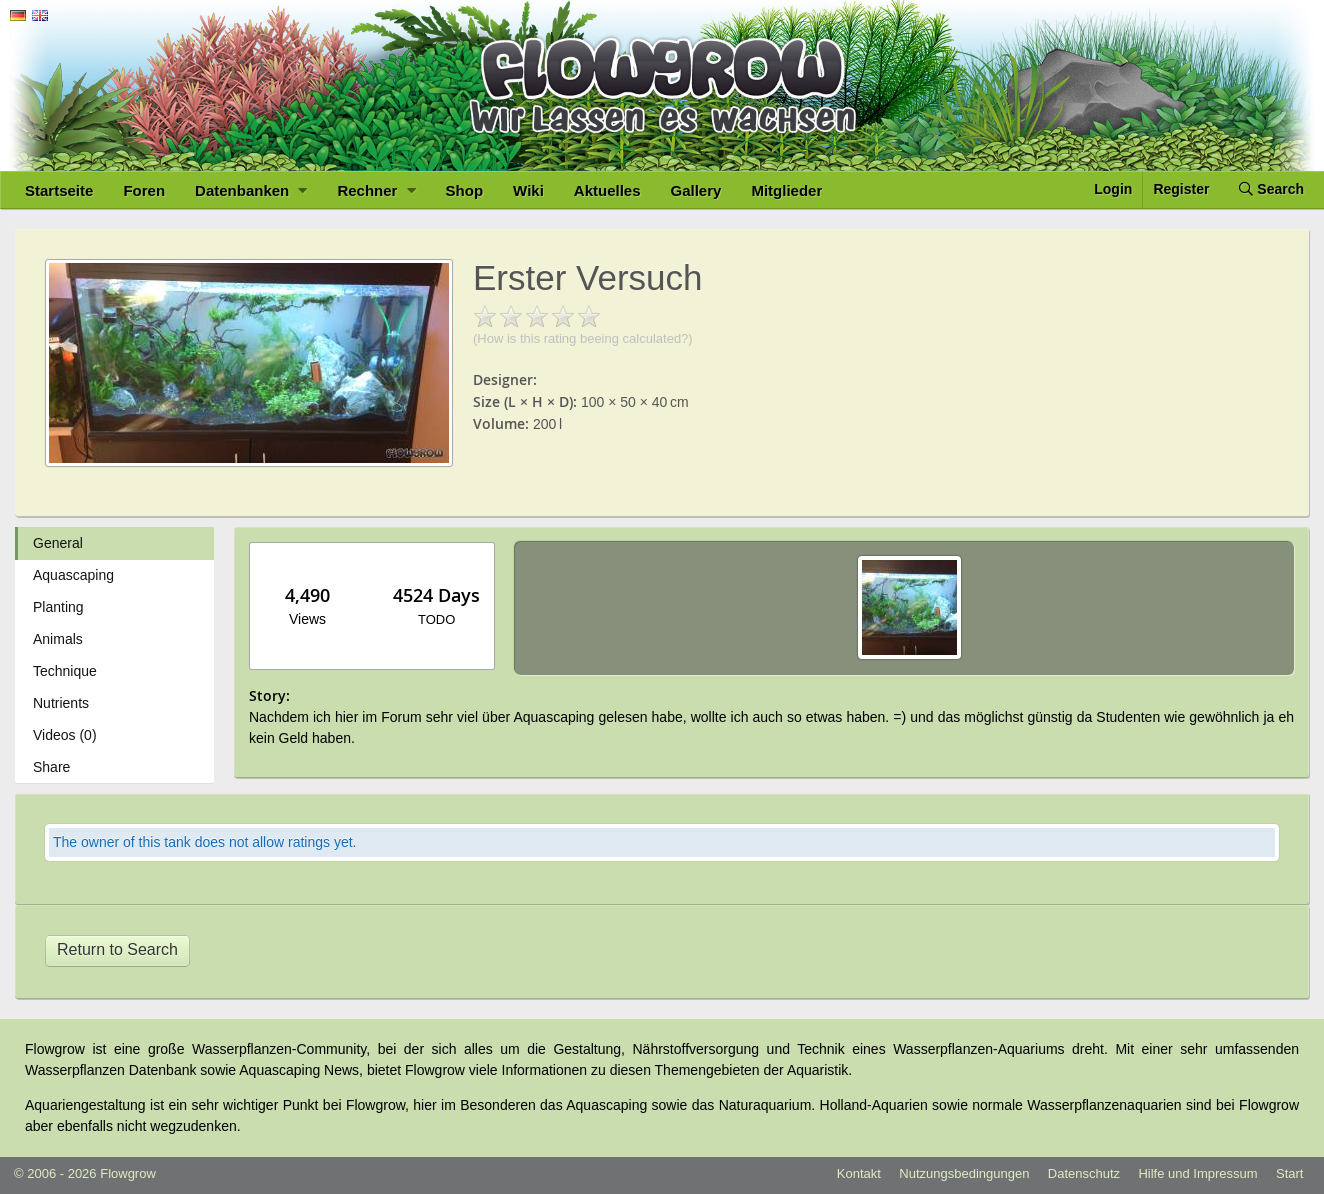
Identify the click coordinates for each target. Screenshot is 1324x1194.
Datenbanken (251, 190)
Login (1113, 189)
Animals (58, 639)
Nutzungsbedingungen (964, 1173)
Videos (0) (65, 735)
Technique (65, 671)
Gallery (696, 190)
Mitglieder (786, 190)
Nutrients (61, 703)
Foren (144, 190)
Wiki (528, 190)
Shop (465, 190)
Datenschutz (1084, 1173)
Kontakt (859, 1173)
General (58, 543)
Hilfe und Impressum (1197, 1173)
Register (1181, 189)
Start (1289, 1173)
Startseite (59, 190)
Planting (58, 607)
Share (51, 767)
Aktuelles (607, 190)
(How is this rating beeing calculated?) (583, 338)
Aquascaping (73, 575)
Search (1271, 189)
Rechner (376, 190)
